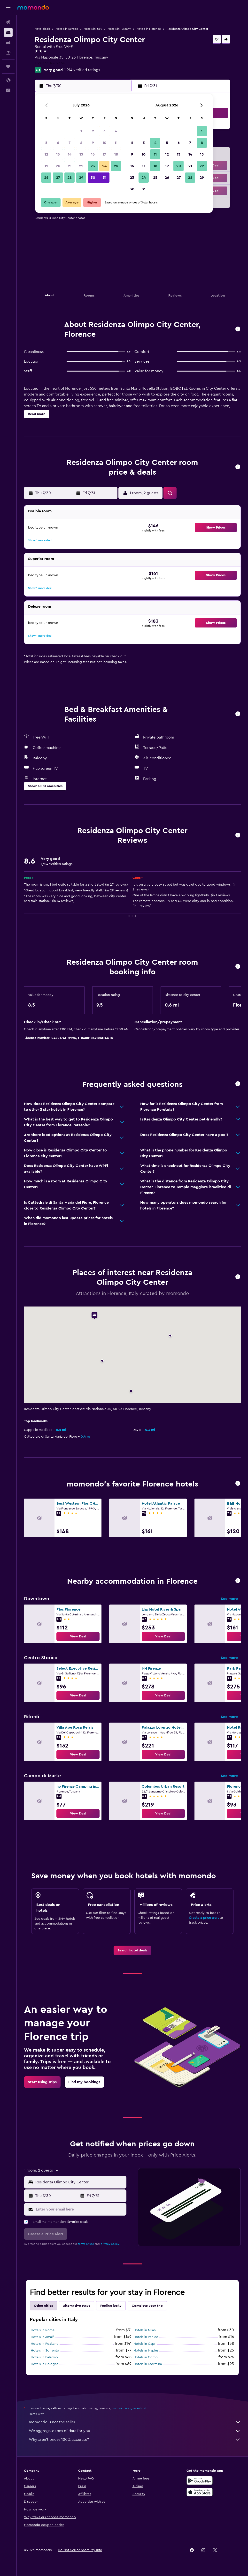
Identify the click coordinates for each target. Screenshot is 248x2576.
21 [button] (69, 166)
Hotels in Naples (145, 2350)
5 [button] (46, 143)
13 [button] (58, 154)
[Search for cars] (8, 42)
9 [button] (93, 143)
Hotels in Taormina (147, 2364)
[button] (8, 7)
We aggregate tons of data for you (135, 2431)
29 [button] (81, 177)
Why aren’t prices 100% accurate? (135, 2439)
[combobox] (79, 2182)
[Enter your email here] (80, 2209)
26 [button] (46, 177)
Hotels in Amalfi (42, 2337)
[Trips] (8, 66)
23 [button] (93, 166)
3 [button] (104, 131)
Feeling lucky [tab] (111, 2305)
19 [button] (46, 166)
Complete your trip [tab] (147, 2305)
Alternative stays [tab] (76, 2305)
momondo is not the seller (135, 2422)
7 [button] (69, 143)
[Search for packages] (8, 53)
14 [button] (69, 154)
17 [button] (104, 154)
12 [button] (46, 154)
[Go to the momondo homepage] (33, 7)
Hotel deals (42, 28)
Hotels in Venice (145, 2337)
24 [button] (104, 166)
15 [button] (81, 154)
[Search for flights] (8, 22)
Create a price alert (204, 1917)
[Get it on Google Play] (199, 2480)
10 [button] (104, 143)
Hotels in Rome (42, 2330)
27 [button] (58, 177)
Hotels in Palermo (44, 2357)
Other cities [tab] (43, 2305)
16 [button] (93, 154)
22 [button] (81, 166)
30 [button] (93, 177)
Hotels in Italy (93, 28)
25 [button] (116, 166)
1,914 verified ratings (82, 70)
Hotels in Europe (67, 28)
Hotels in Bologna (44, 2364)
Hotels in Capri (144, 2343)
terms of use (86, 2243)
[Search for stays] (8, 32)
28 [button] (69, 177)
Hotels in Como (145, 2357)
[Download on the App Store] (199, 2492)
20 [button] (58, 166)
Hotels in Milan (144, 2330)
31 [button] (104, 177)
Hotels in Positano (45, 2343)
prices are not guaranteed (128, 2408)
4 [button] (116, 131)
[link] (78, 1636)
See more (229, 1599)
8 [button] (81, 143)
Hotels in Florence (149, 28)
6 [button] (58, 143)
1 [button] (81, 131)
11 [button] (116, 143)
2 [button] (93, 131)
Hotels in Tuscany (119, 28)
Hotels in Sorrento (45, 2350)
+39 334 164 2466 (50, 63)
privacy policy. (110, 2243)
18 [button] (116, 154)
